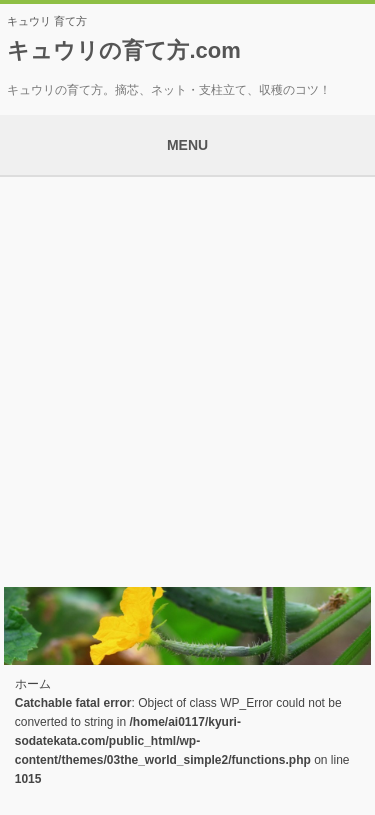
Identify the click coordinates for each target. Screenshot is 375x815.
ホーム (33, 684)
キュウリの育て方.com (123, 50)
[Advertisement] (187, 374)
